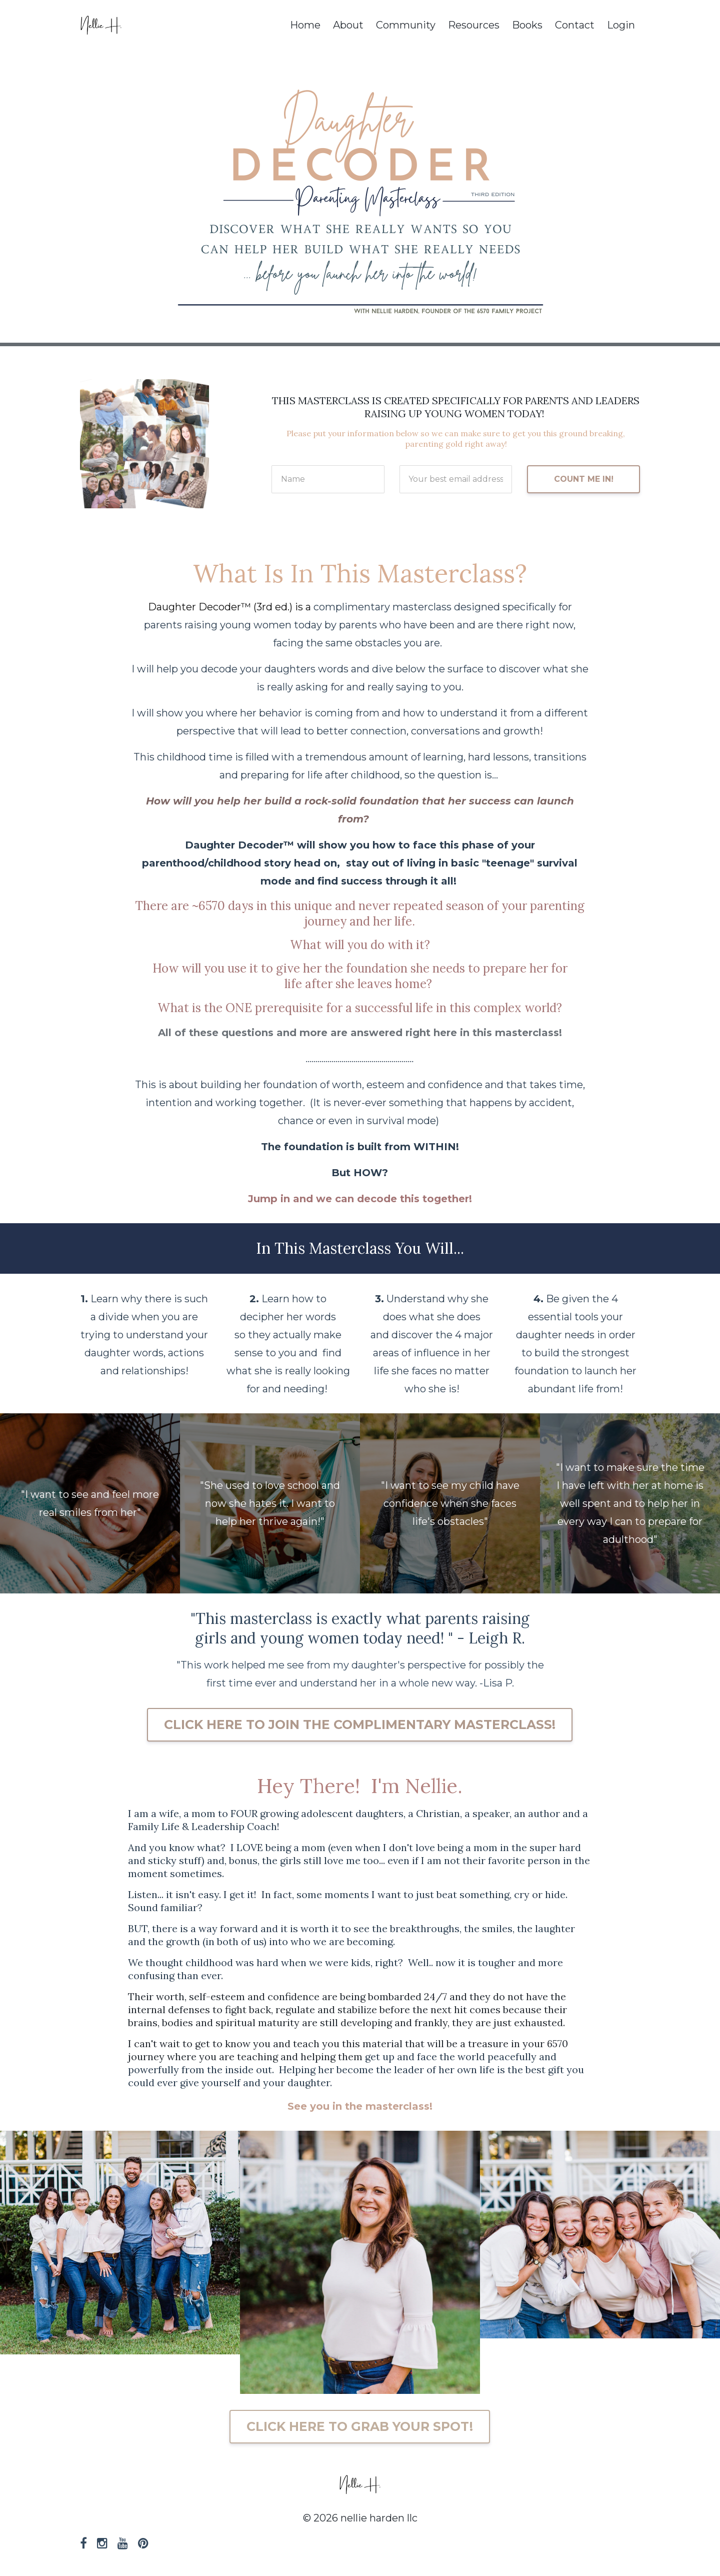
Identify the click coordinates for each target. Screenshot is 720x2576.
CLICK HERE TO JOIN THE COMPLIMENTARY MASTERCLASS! (360, 1724)
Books (527, 25)
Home (305, 25)
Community (406, 25)
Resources (474, 25)
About (348, 25)
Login (621, 25)
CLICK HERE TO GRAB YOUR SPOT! (359, 2426)
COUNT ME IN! (584, 479)
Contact (574, 25)
